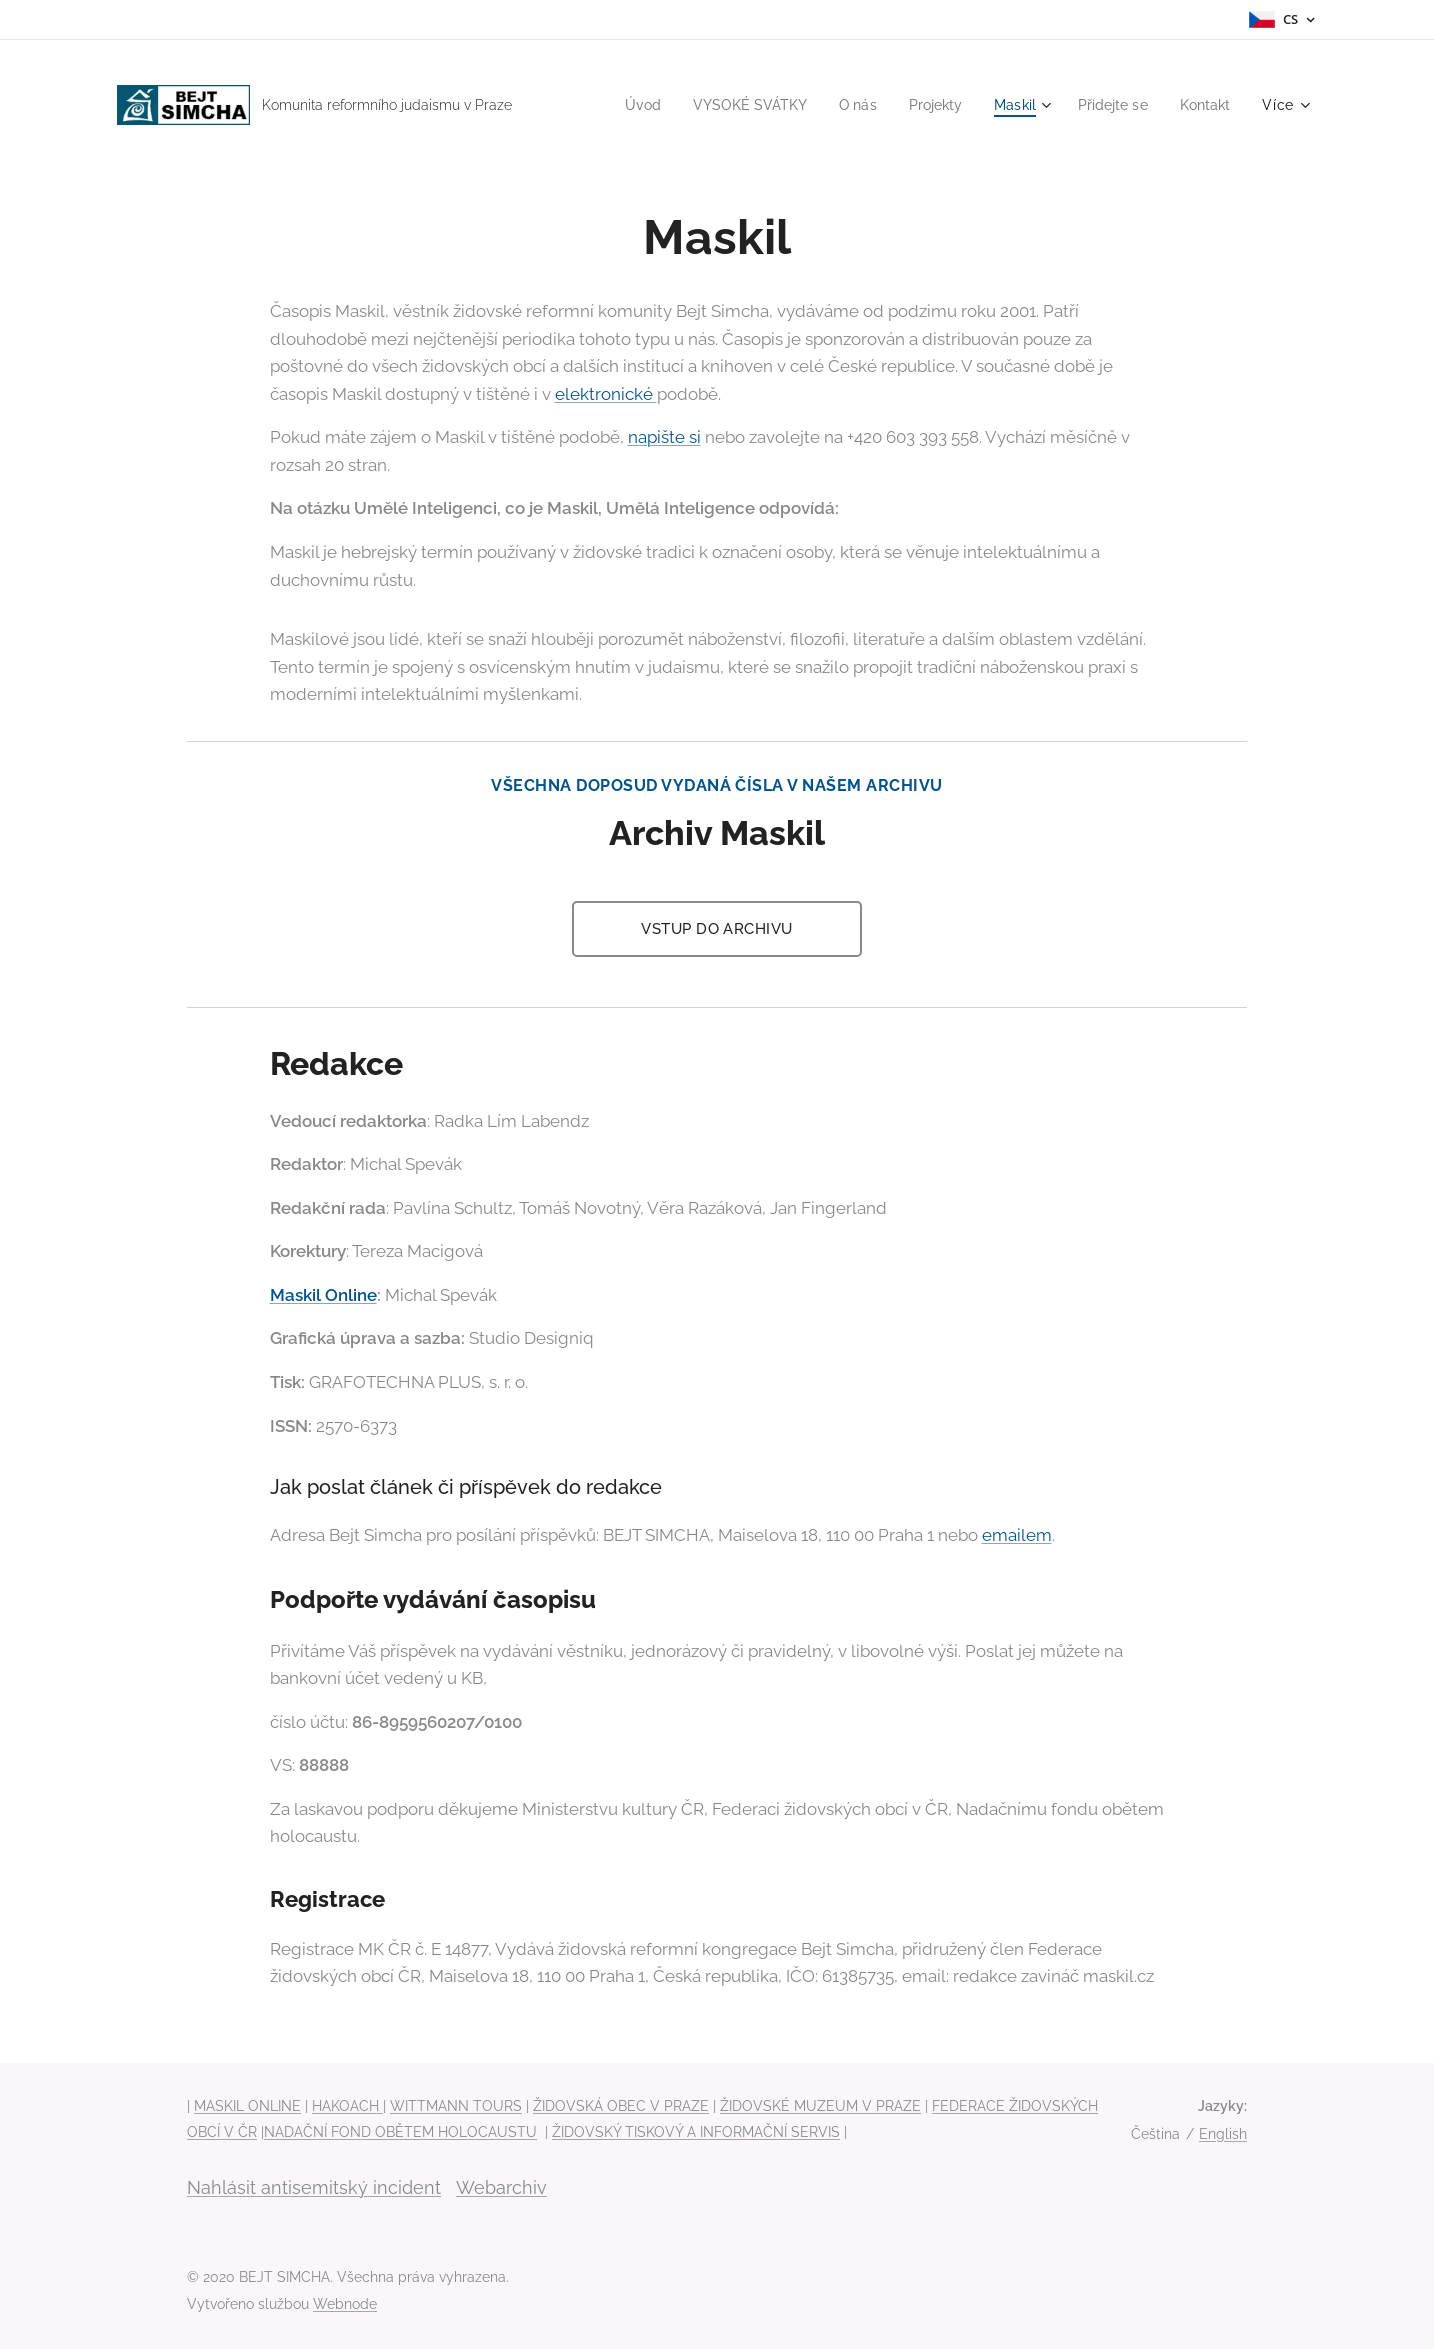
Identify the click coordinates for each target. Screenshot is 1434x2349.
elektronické (606, 394)
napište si (664, 437)
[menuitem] (616, 105)
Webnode (345, 2304)
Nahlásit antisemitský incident (314, 2187)
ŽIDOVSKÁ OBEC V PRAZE (621, 2106)
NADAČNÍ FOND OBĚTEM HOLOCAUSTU (400, 2132)
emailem (1017, 1535)
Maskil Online (323, 1295)
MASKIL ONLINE (247, 2106)
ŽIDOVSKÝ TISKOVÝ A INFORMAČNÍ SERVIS (696, 2132)
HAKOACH (347, 2106)
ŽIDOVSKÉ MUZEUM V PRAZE (820, 2106)
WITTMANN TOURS (456, 2106)
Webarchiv (501, 2187)
